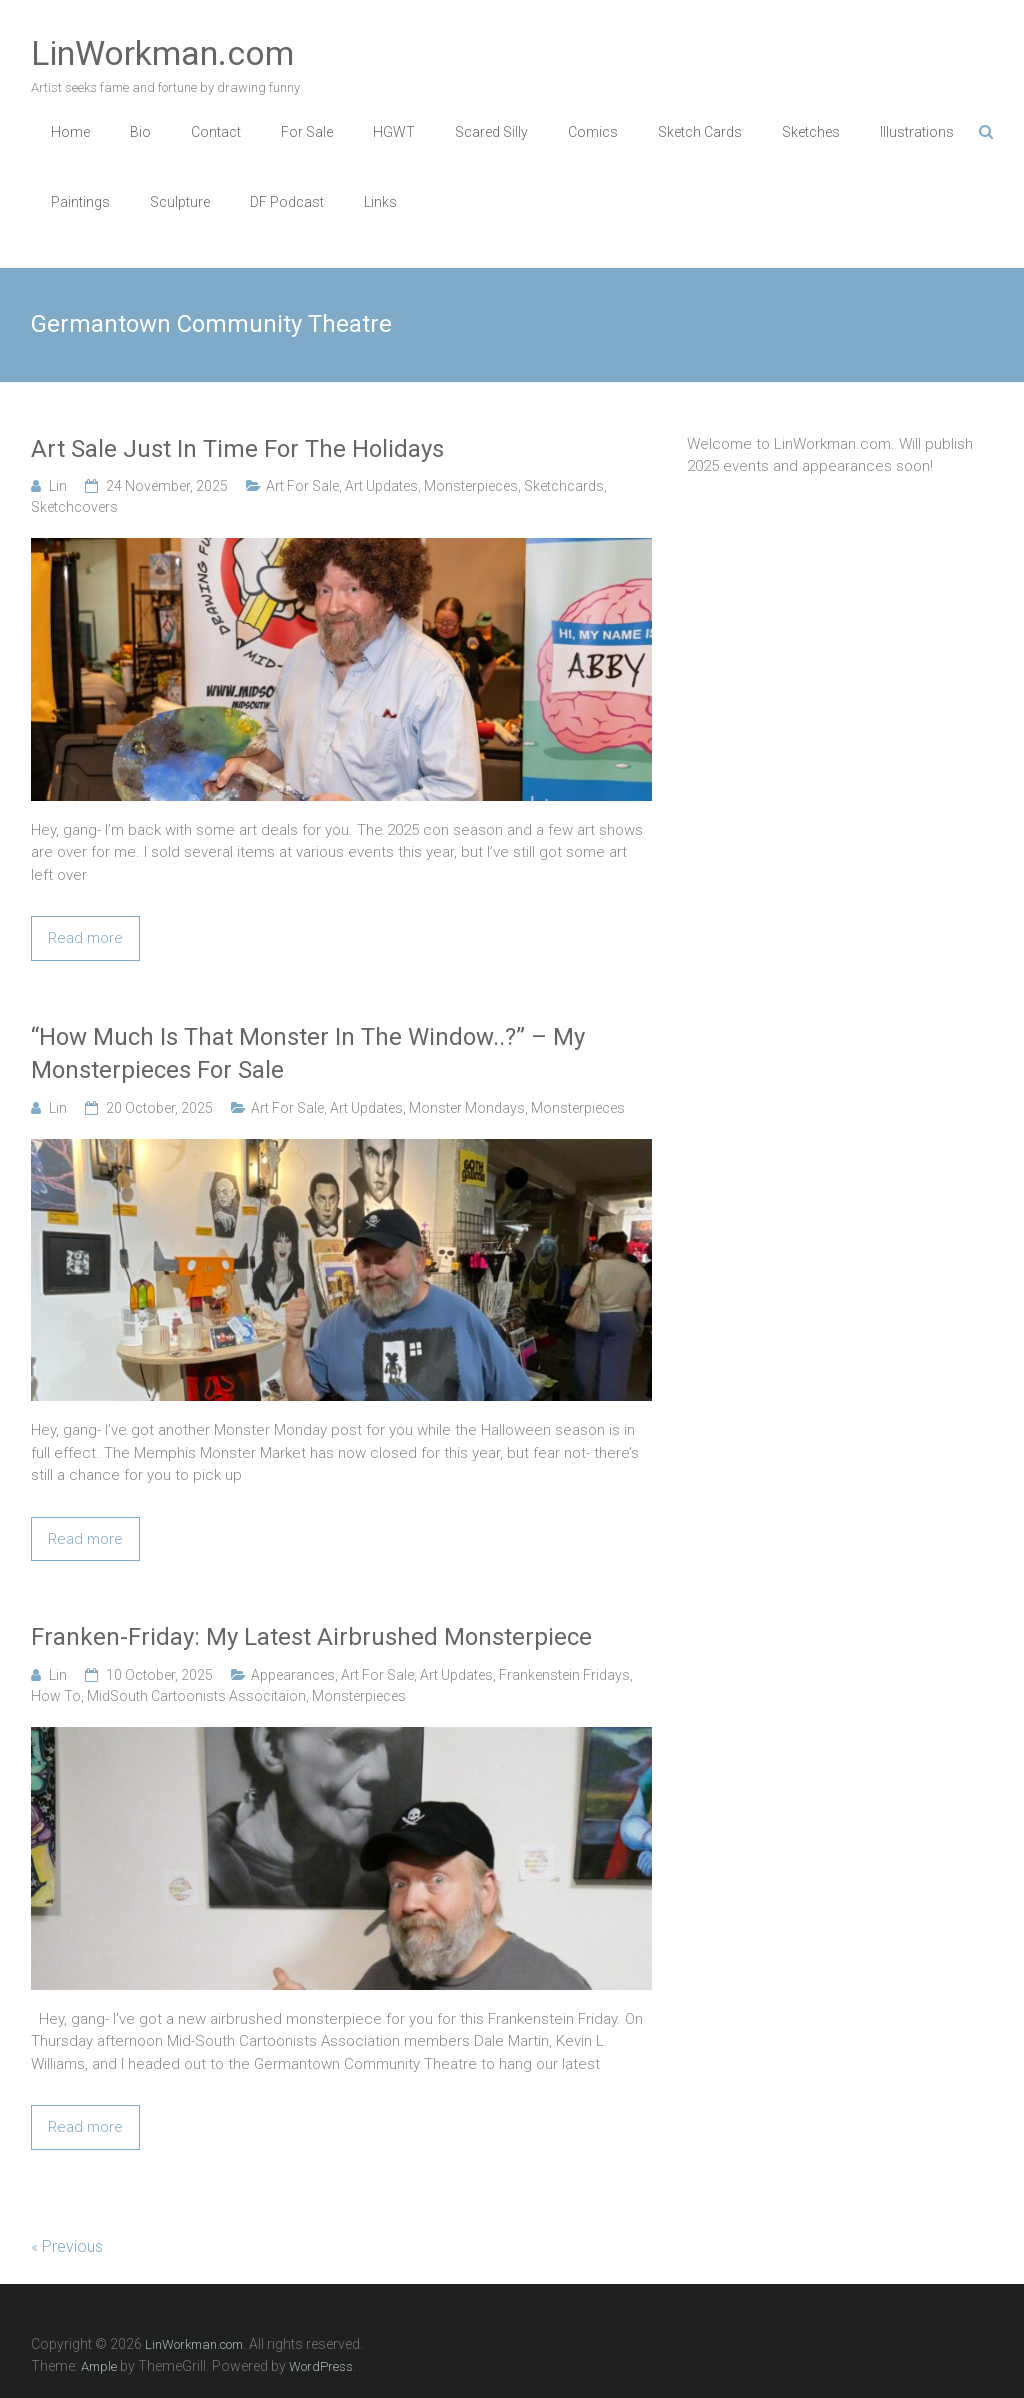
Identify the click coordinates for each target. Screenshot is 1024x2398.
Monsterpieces (471, 486)
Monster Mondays (467, 1108)
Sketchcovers (74, 507)
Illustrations (917, 132)
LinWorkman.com (162, 53)
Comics (593, 132)
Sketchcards (564, 486)
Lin (58, 486)
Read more (85, 938)
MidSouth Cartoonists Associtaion (196, 1696)
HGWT (394, 132)
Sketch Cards (700, 132)
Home (70, 132)
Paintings (80, 202)
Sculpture (180, 202)
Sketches (811, 132)
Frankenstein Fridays (564, 1675)
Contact (216, 132)
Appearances (293, 1675)
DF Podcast (287, 202)
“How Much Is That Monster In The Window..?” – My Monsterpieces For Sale (308, 1054)
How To (56, 1696)
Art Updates (381, 486)
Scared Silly (491, 132)
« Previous (67, 2246)
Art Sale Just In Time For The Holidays (237, 449)
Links (380, 202)
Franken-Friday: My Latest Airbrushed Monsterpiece (311, 1637)
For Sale (307, 132)
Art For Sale (302, 486)
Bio (140, 132)
